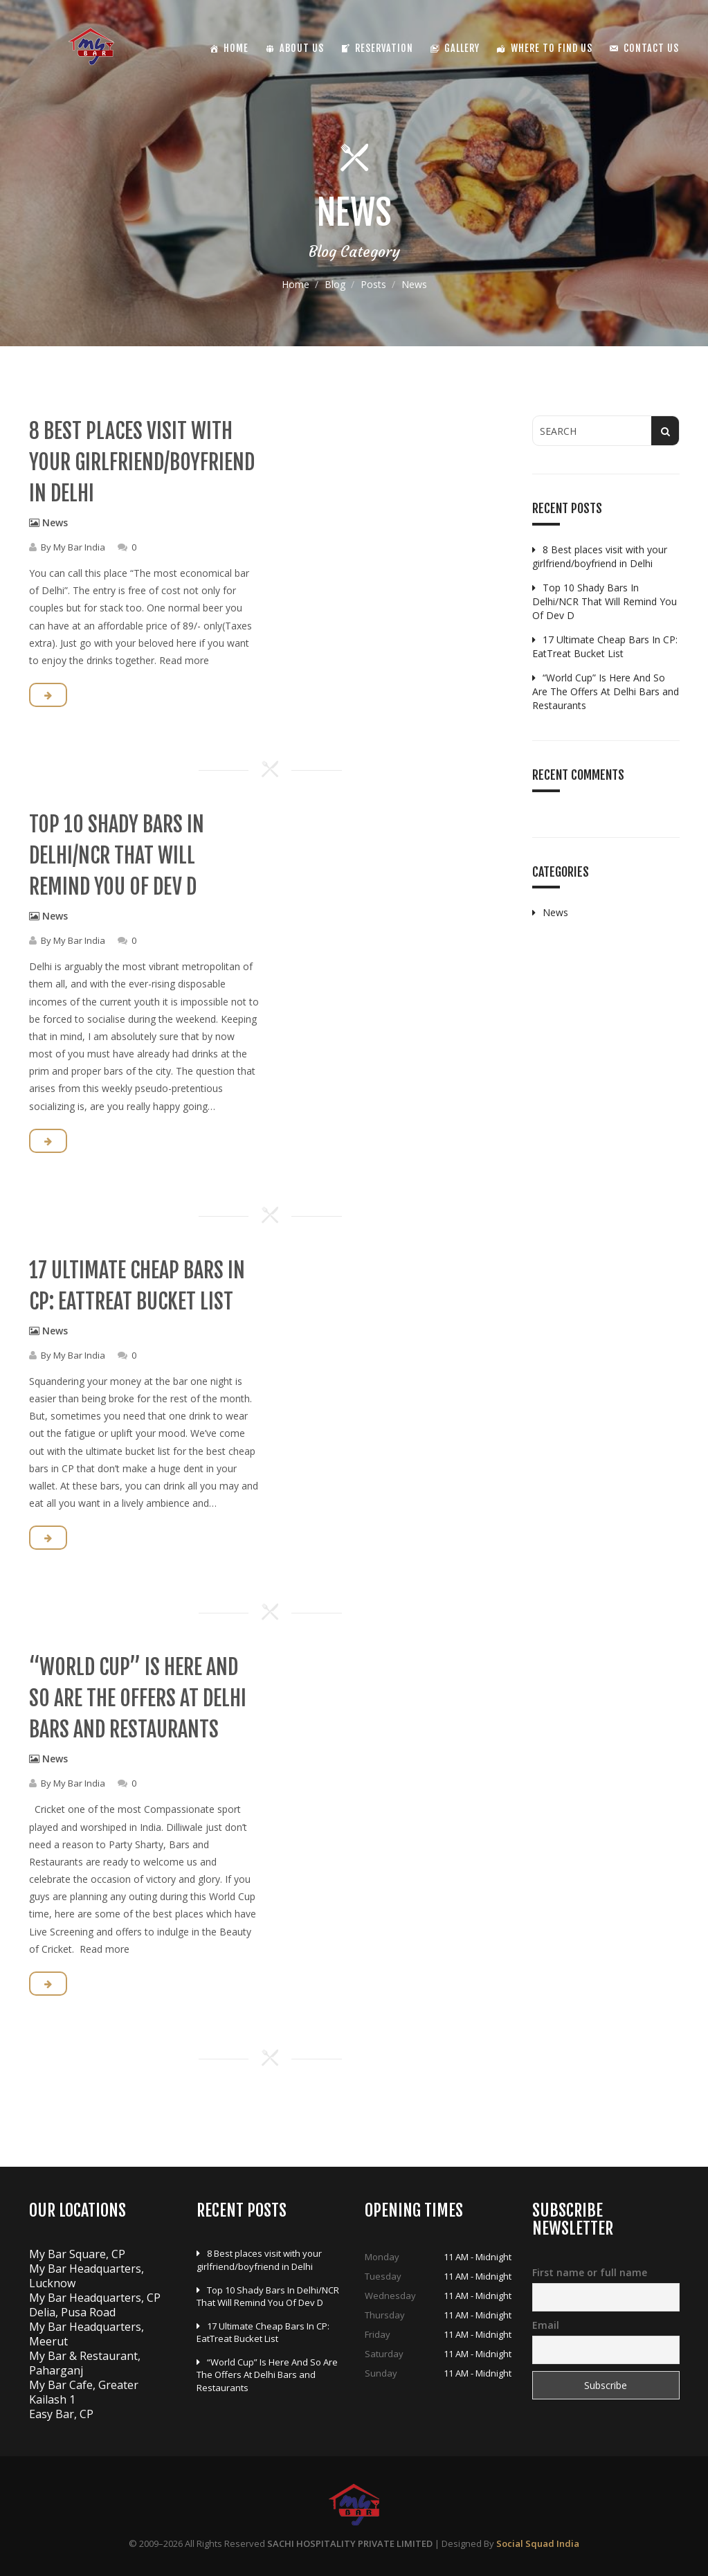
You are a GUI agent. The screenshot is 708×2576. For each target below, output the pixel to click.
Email (545, 2325)
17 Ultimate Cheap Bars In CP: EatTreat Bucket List (605, 646)
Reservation (384, 48)
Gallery (462, 48)
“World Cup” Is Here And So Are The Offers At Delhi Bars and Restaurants (137, 1698)
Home (295, 284)
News (55, 522)
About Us (302, 48)
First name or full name (589, 2272)
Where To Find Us (551, 48)
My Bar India (79, 547)
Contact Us (651, 48)
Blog (335, 284)
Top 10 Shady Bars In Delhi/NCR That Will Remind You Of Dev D (116, 856)
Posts (373, 284)
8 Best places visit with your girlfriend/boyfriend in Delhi (142, 462)
